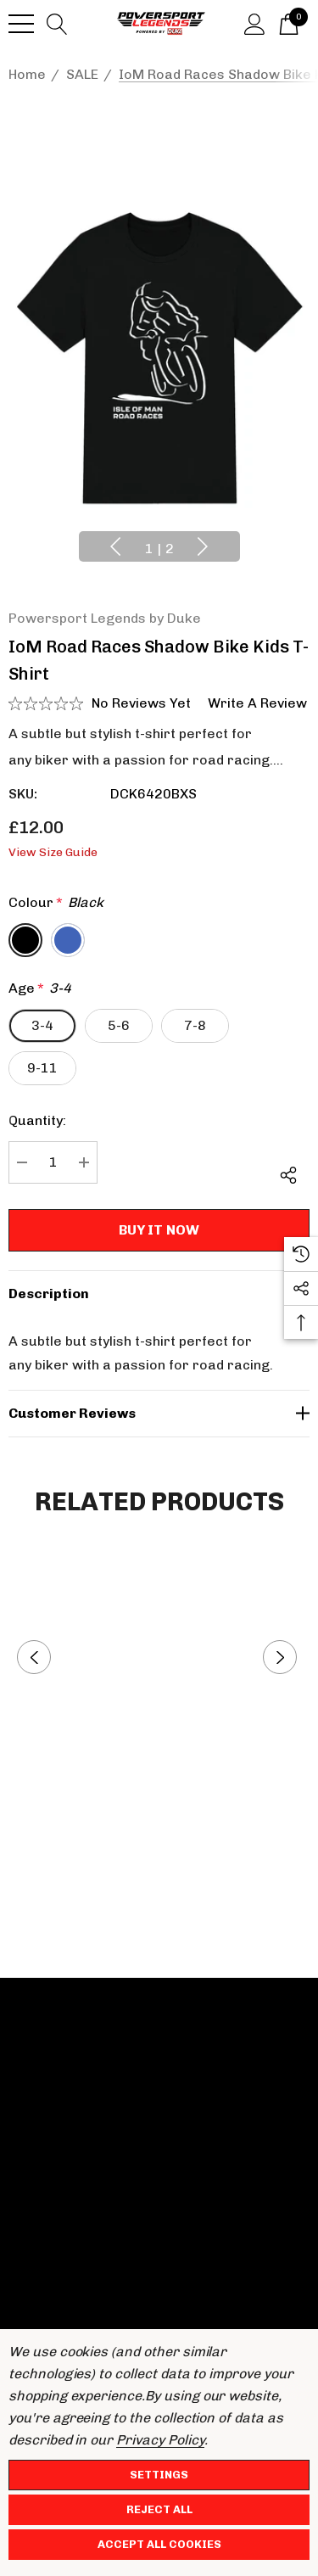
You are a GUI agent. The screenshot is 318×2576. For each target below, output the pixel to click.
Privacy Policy (160, 2440)
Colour (55, 903)
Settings (159, 2474)
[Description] (159, 1293)
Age (39, 988)
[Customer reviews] (159, 1413)
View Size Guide (53, 852)
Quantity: (37, 1120)
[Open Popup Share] (288, 1175)
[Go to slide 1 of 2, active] (159, 549)
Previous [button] (115, 546)
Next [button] (202, 546)
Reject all (159, 2509)
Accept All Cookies (159, 2544)
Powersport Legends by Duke (104, 618)
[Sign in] (254, 23)
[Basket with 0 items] (288, 23)
